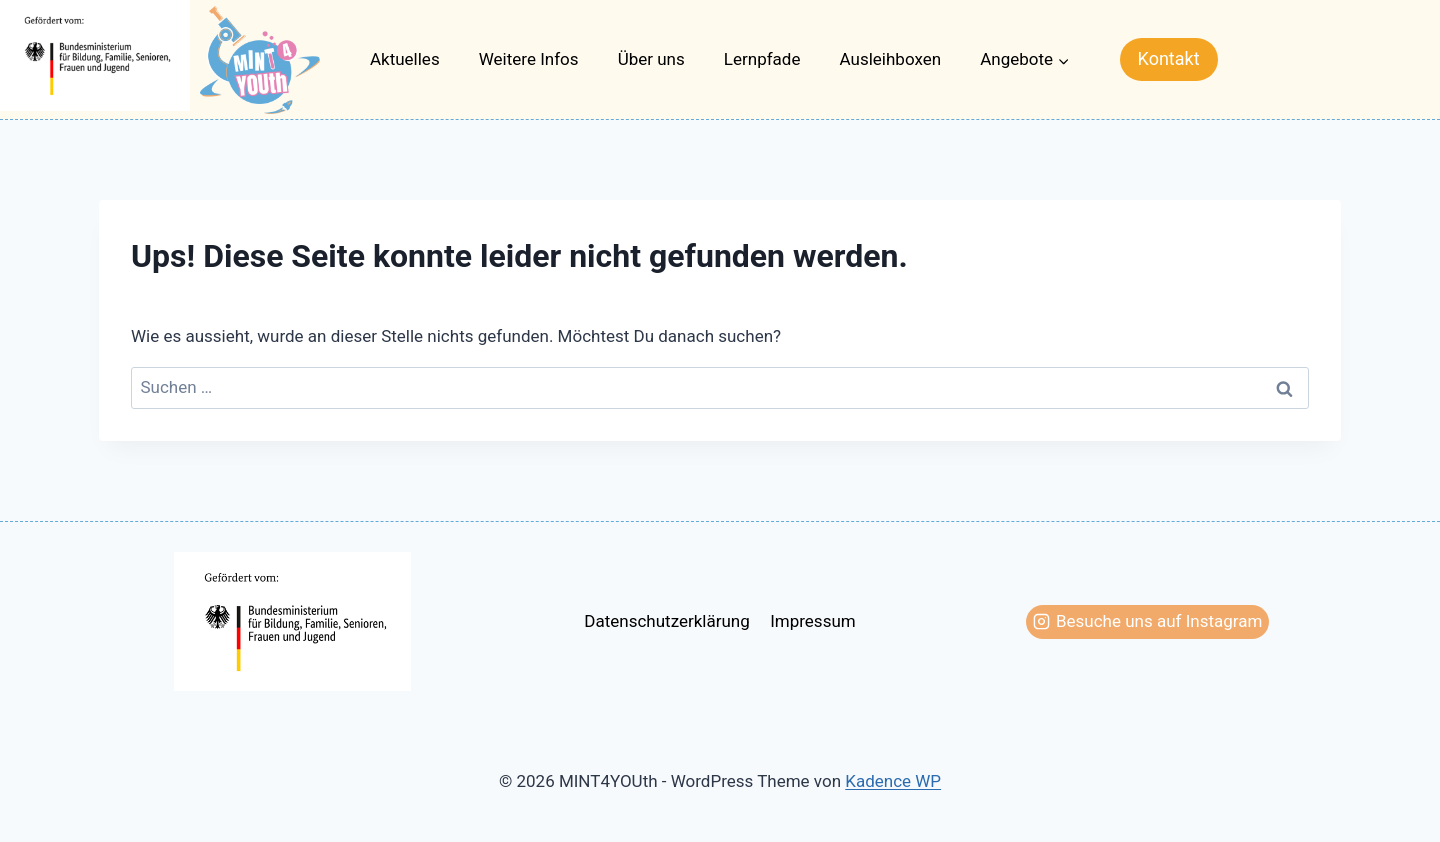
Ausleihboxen (891, 59)
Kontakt (1169, 58)
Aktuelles (405, 59)
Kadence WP (893, 781)
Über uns (651, 59)
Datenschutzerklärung (666, 621)
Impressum (813, 621)
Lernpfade (762, 59)
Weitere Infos (529, 59)
